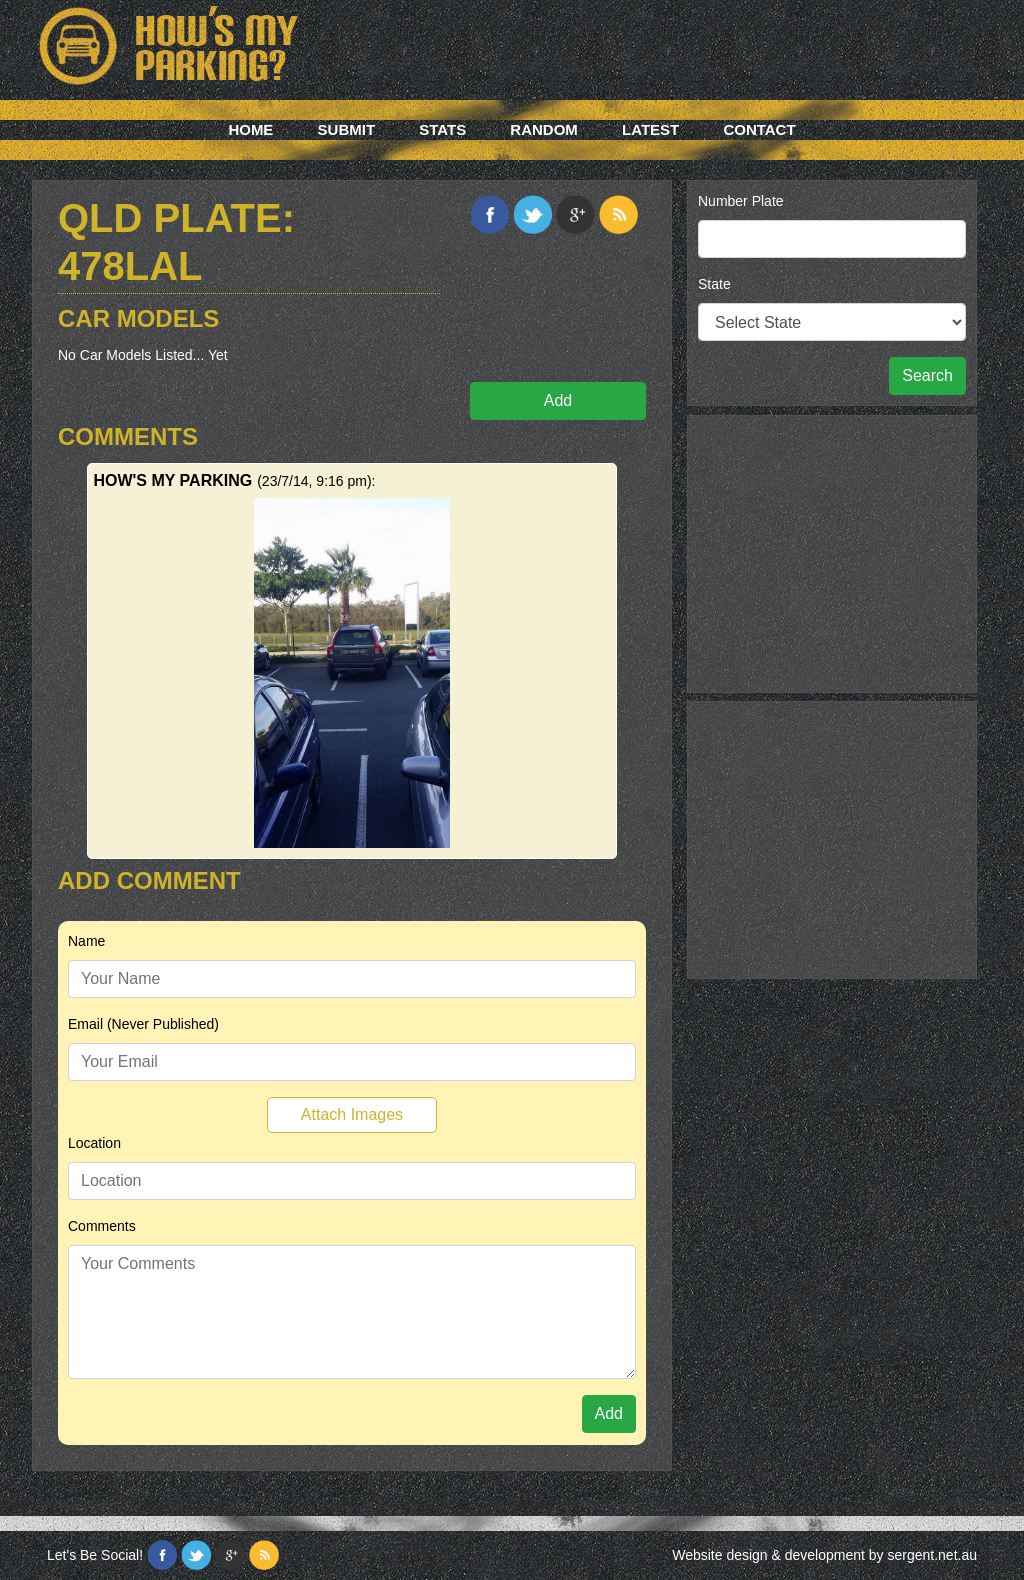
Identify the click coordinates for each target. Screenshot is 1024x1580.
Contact (759, 129)
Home (250, 129)
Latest (650, 129)
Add (558, 400)
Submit (347, 129)
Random (544, 129)
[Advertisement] (832, 551)
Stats (442, 129)
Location (94, 1143)
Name (86, 941)
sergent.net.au (932, 1555)
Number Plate (741, 201)
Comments (102, 1226)
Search (927, 375)
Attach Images (352, 1114)
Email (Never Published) (143, 1024)
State (714, 284)
